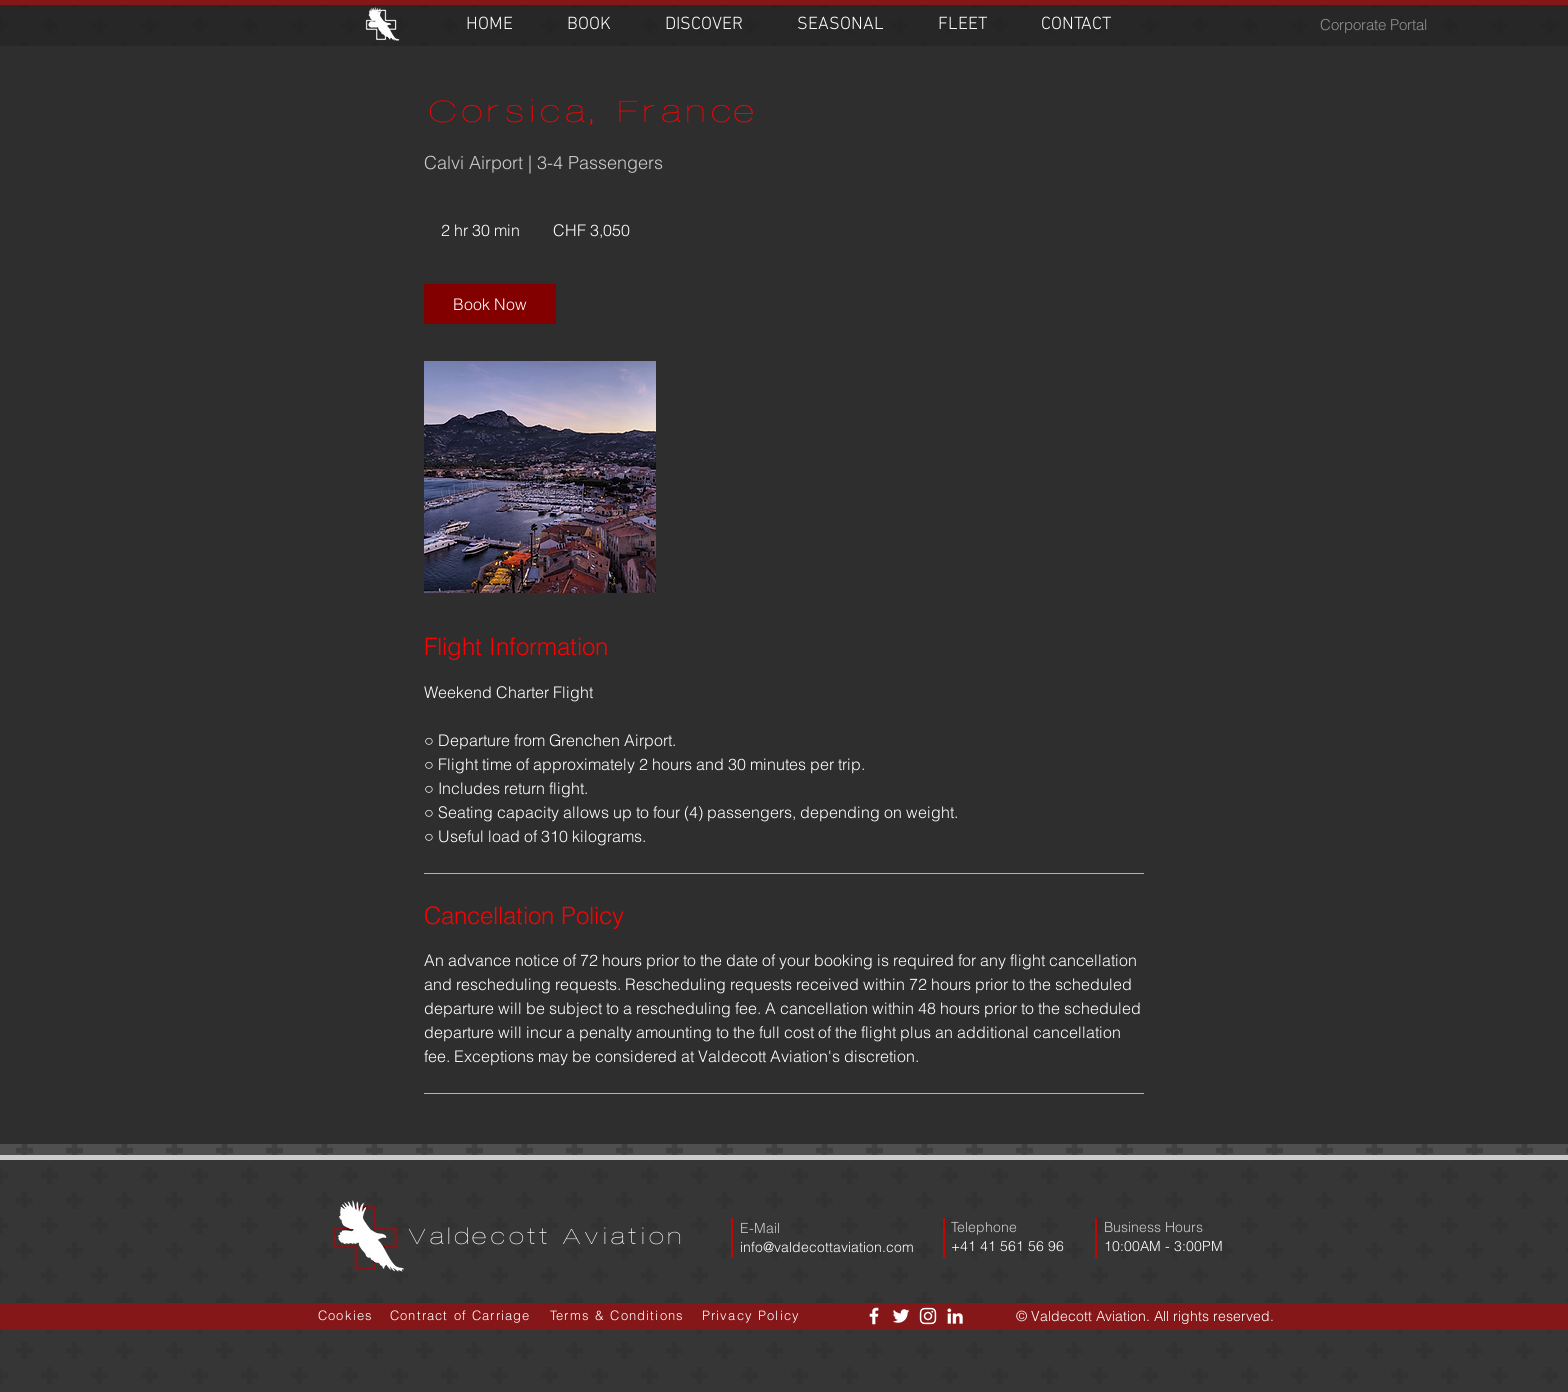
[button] (589, 24)
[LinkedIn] (955, 1316)
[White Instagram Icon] (928, 1316)
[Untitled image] (540, 477)
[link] (490, 304)
